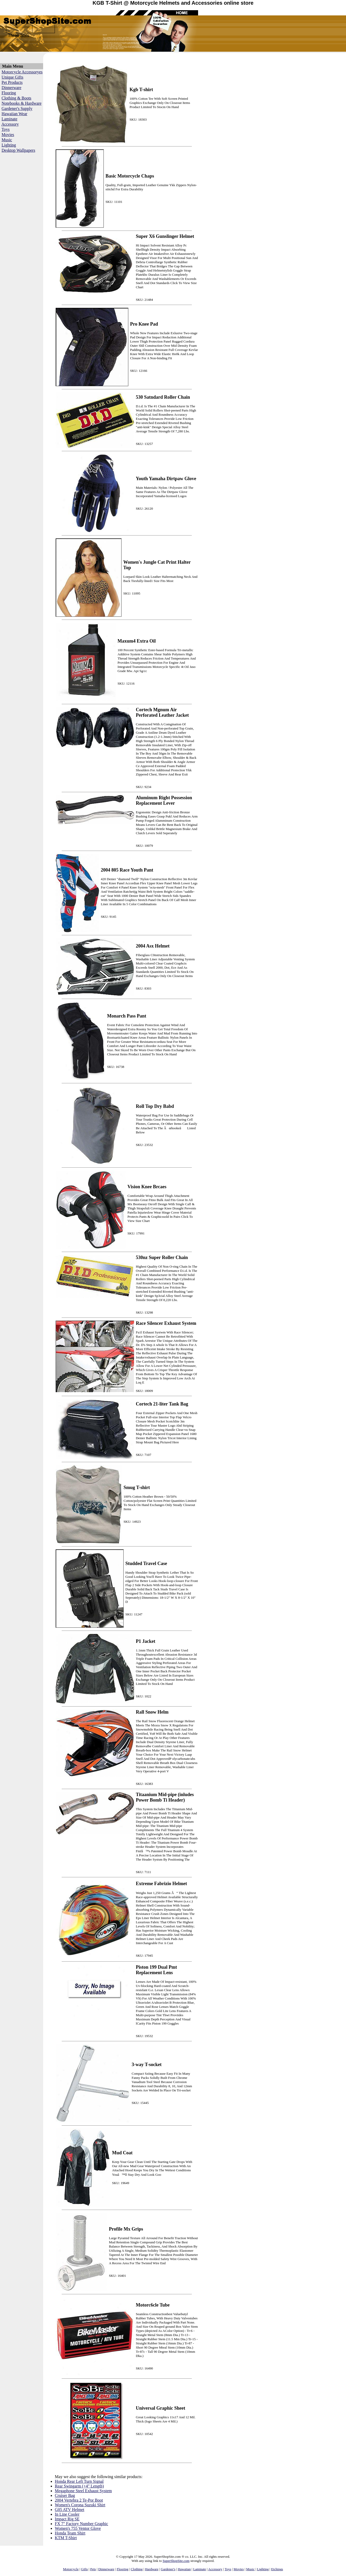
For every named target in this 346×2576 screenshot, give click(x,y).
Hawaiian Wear (14, 113)
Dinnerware (11, 87)
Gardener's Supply (17, 108)
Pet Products (12, 82)
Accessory (10, 124)
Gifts (84, 2569)
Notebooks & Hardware (22, 103)
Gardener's (168, 2569)
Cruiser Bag (65, 2495)
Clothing (137, 2569)
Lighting (9, 145)
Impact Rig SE (67, 2519)
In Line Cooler (67, 2514)
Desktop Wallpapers (18, 150)
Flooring (9, 93)
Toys (6, 129)
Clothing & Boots (16, 98)
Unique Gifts (12, 77)
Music (7, 140)
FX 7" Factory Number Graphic (81, 2523)
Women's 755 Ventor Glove (78, 2528)
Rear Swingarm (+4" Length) (79, 2486)
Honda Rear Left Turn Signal (79, 2481)
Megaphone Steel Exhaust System (83, 2491)
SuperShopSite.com (176, 2561)
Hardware (151, 2569)
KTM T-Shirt (66, 2538)
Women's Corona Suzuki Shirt (80, 2505)
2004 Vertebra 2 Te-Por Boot (79, 2500)
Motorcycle (71, 2569)
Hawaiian (184, 2569)
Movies (8, 134)
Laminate (9, 119)
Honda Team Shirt (70, 2533)
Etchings (277, 2569)
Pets (93, 2569)
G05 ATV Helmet (69, 2509)
